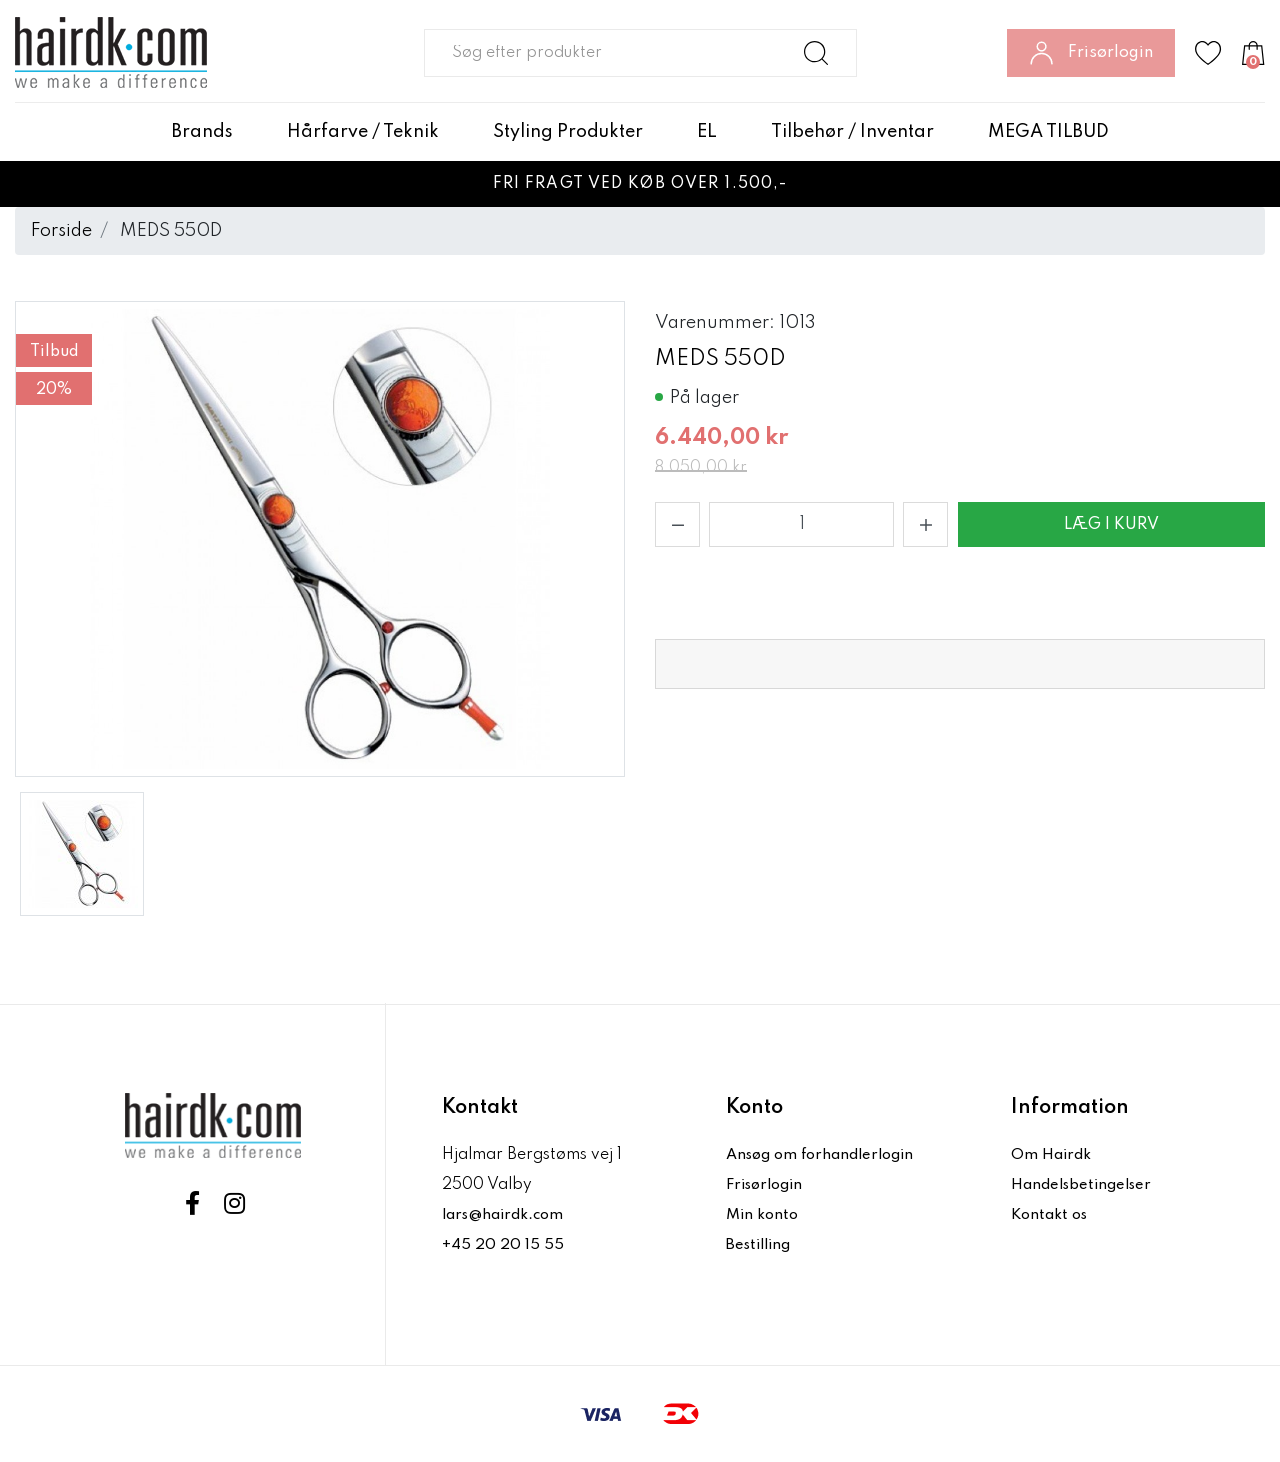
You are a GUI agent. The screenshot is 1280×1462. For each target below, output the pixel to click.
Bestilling (762, 1245)
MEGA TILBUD (1048, 132)
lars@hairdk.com (507, 1215)
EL (707, 132)
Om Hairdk (1052, 1155)
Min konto (764, 1215)
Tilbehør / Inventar (852, 132)
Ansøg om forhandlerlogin (827, 1155)
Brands (202, 132)
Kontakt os (1052, 1215)
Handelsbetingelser (1086, 1185)
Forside (61, 231)
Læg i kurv (1111, 525)
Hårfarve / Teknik (363, 132)
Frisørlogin (768, 1185)
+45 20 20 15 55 (503, 1245)
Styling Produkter (568, 132)
